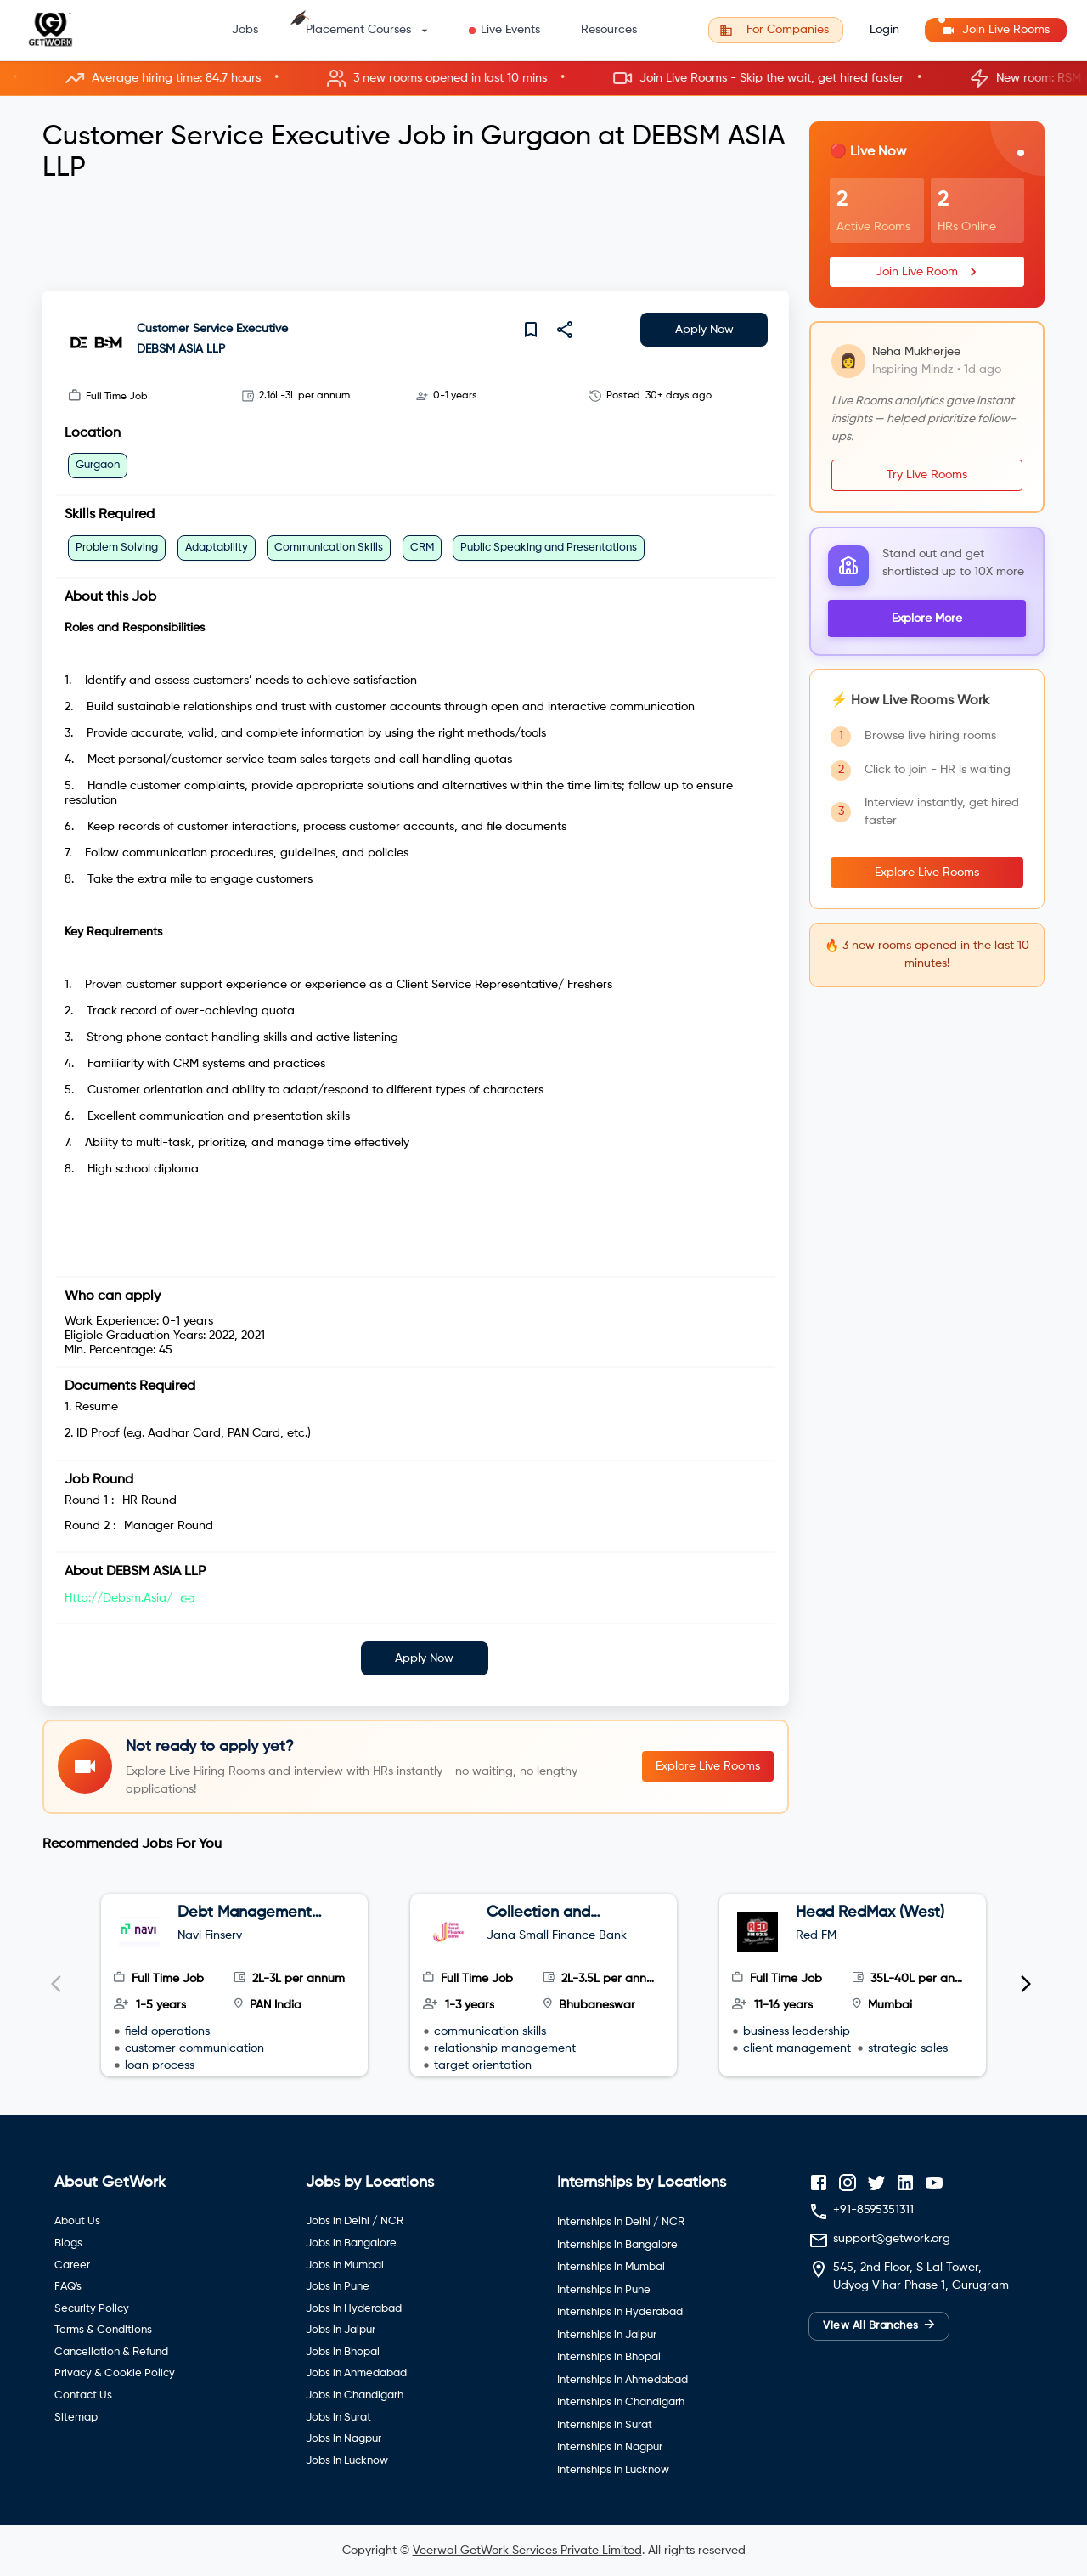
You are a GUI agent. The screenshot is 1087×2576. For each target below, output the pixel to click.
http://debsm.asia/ (118, 1598)
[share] (565, 330)
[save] (531, 330)
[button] (543, 78)
